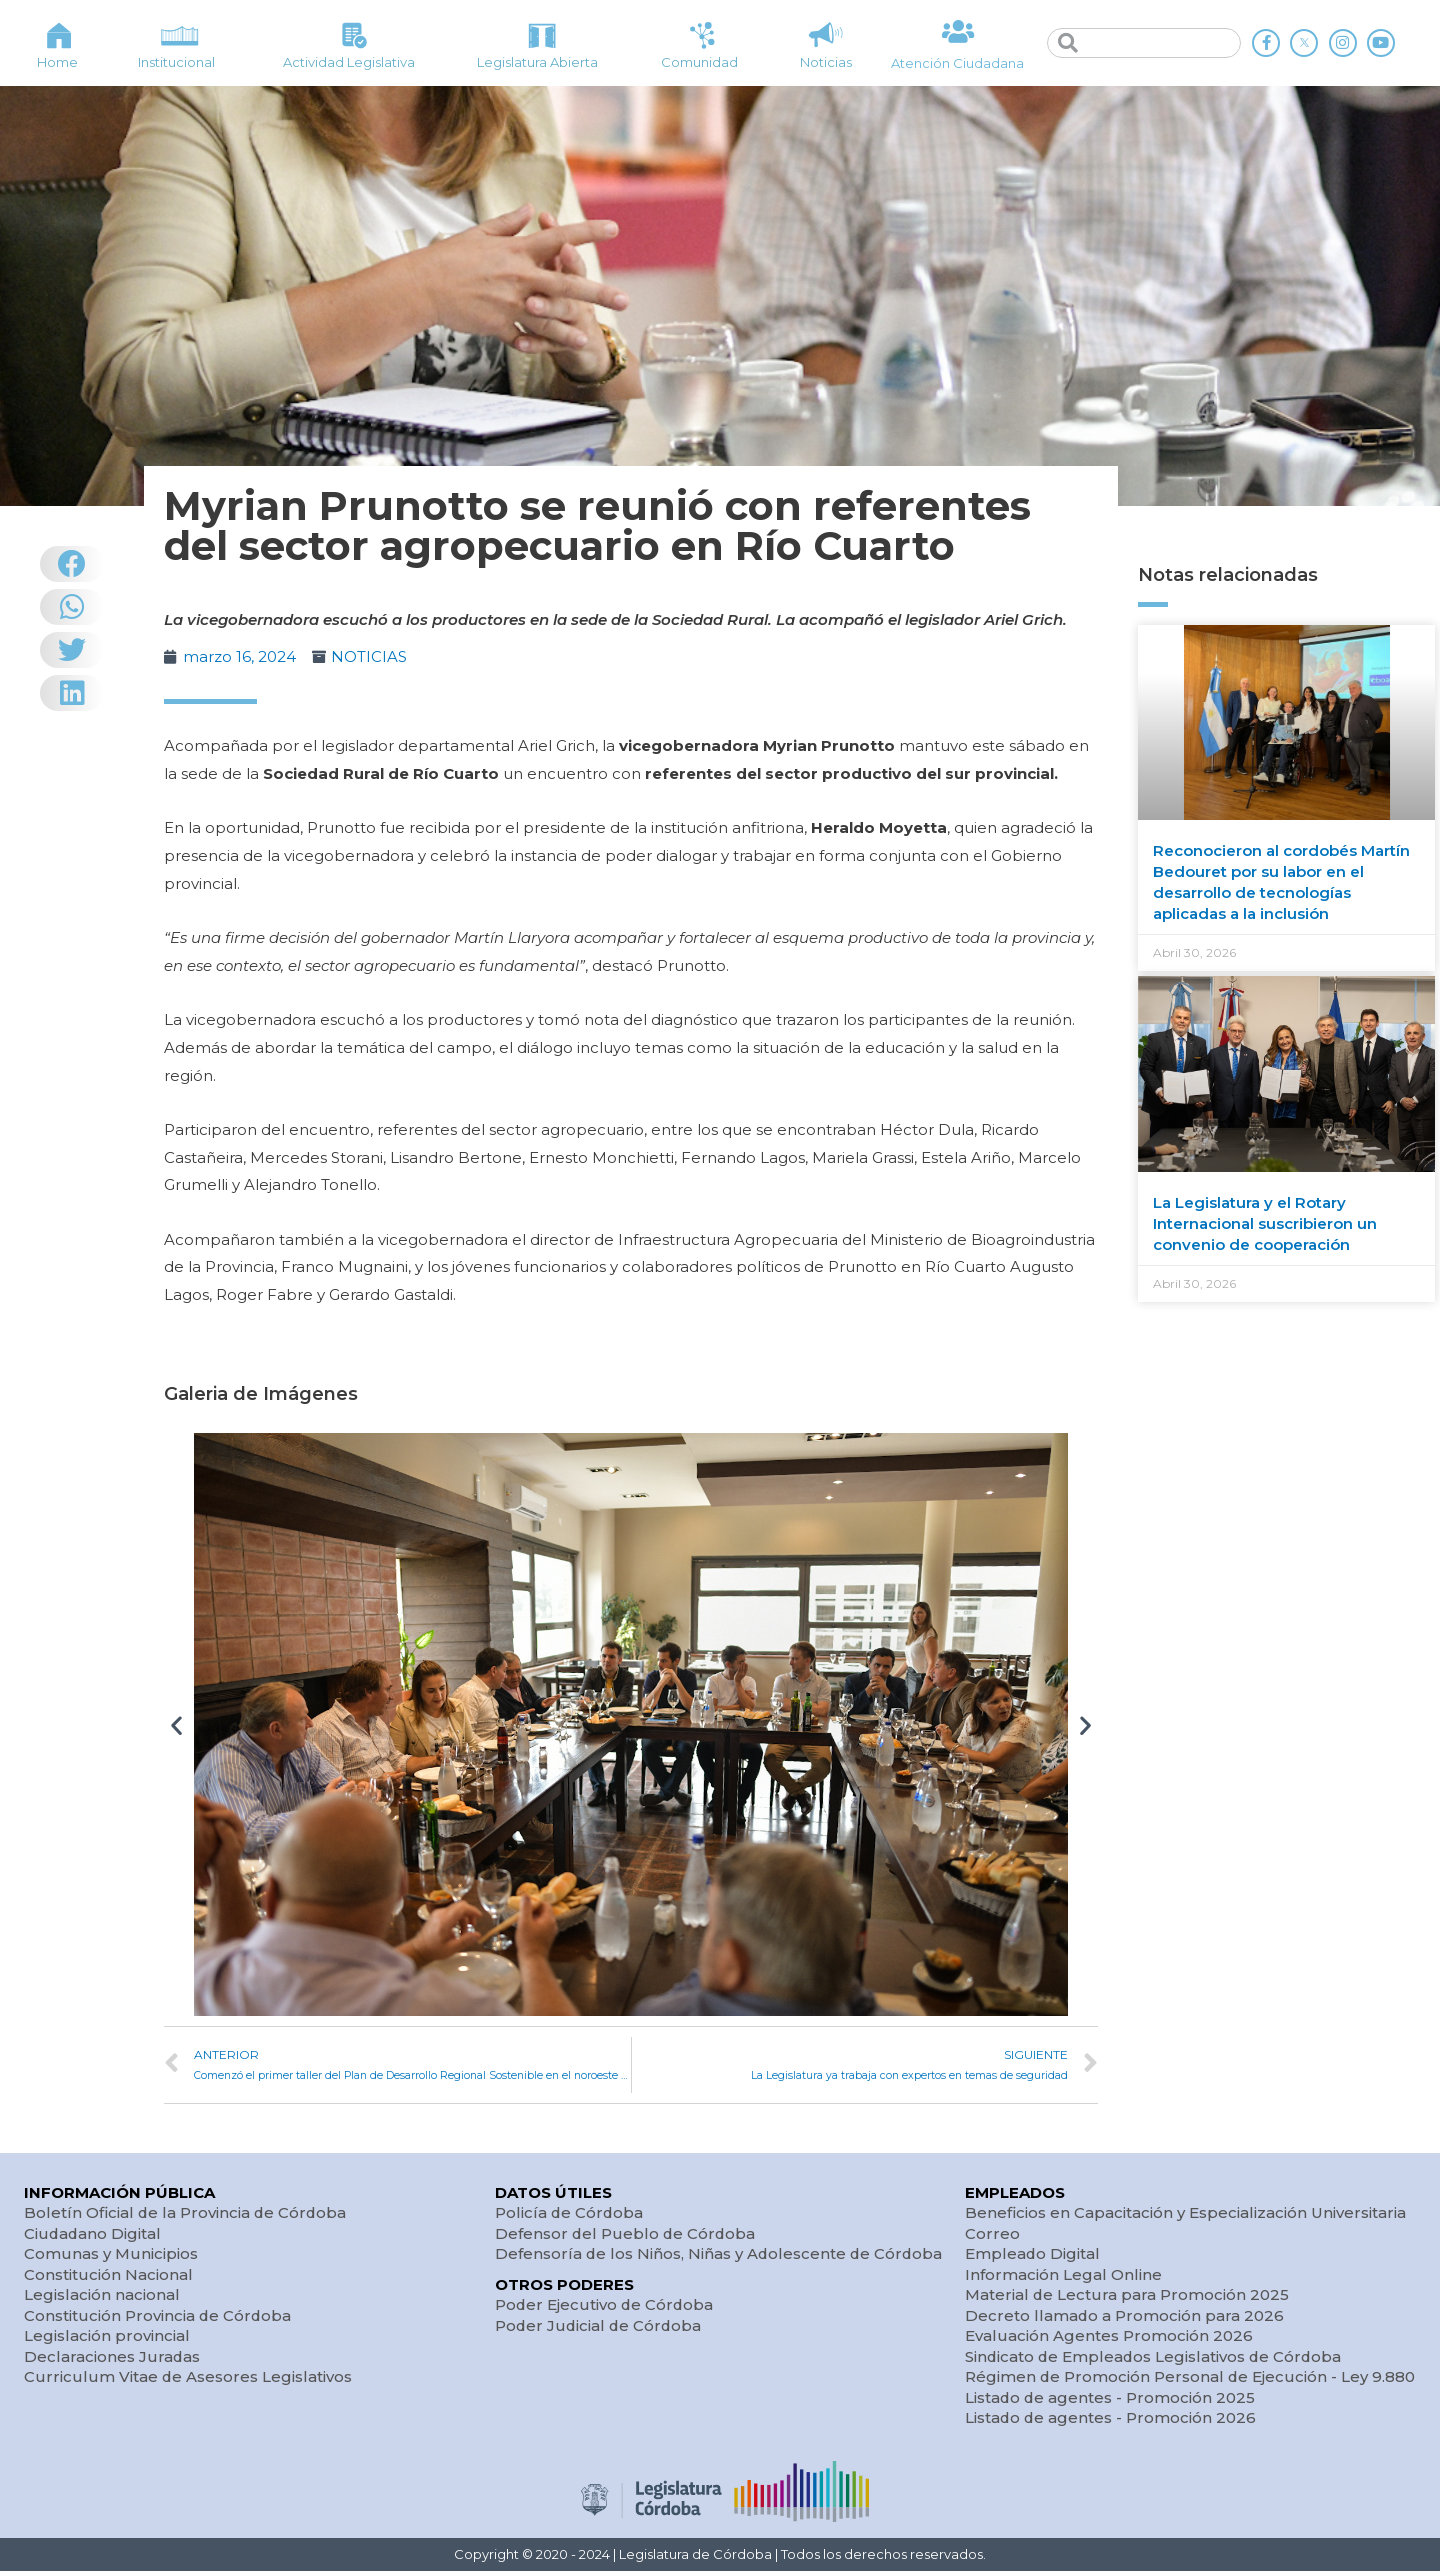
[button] (176, 1724)
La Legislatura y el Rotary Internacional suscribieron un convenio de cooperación (1265, 1223)
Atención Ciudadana (957, 63)
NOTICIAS (369, 656)
